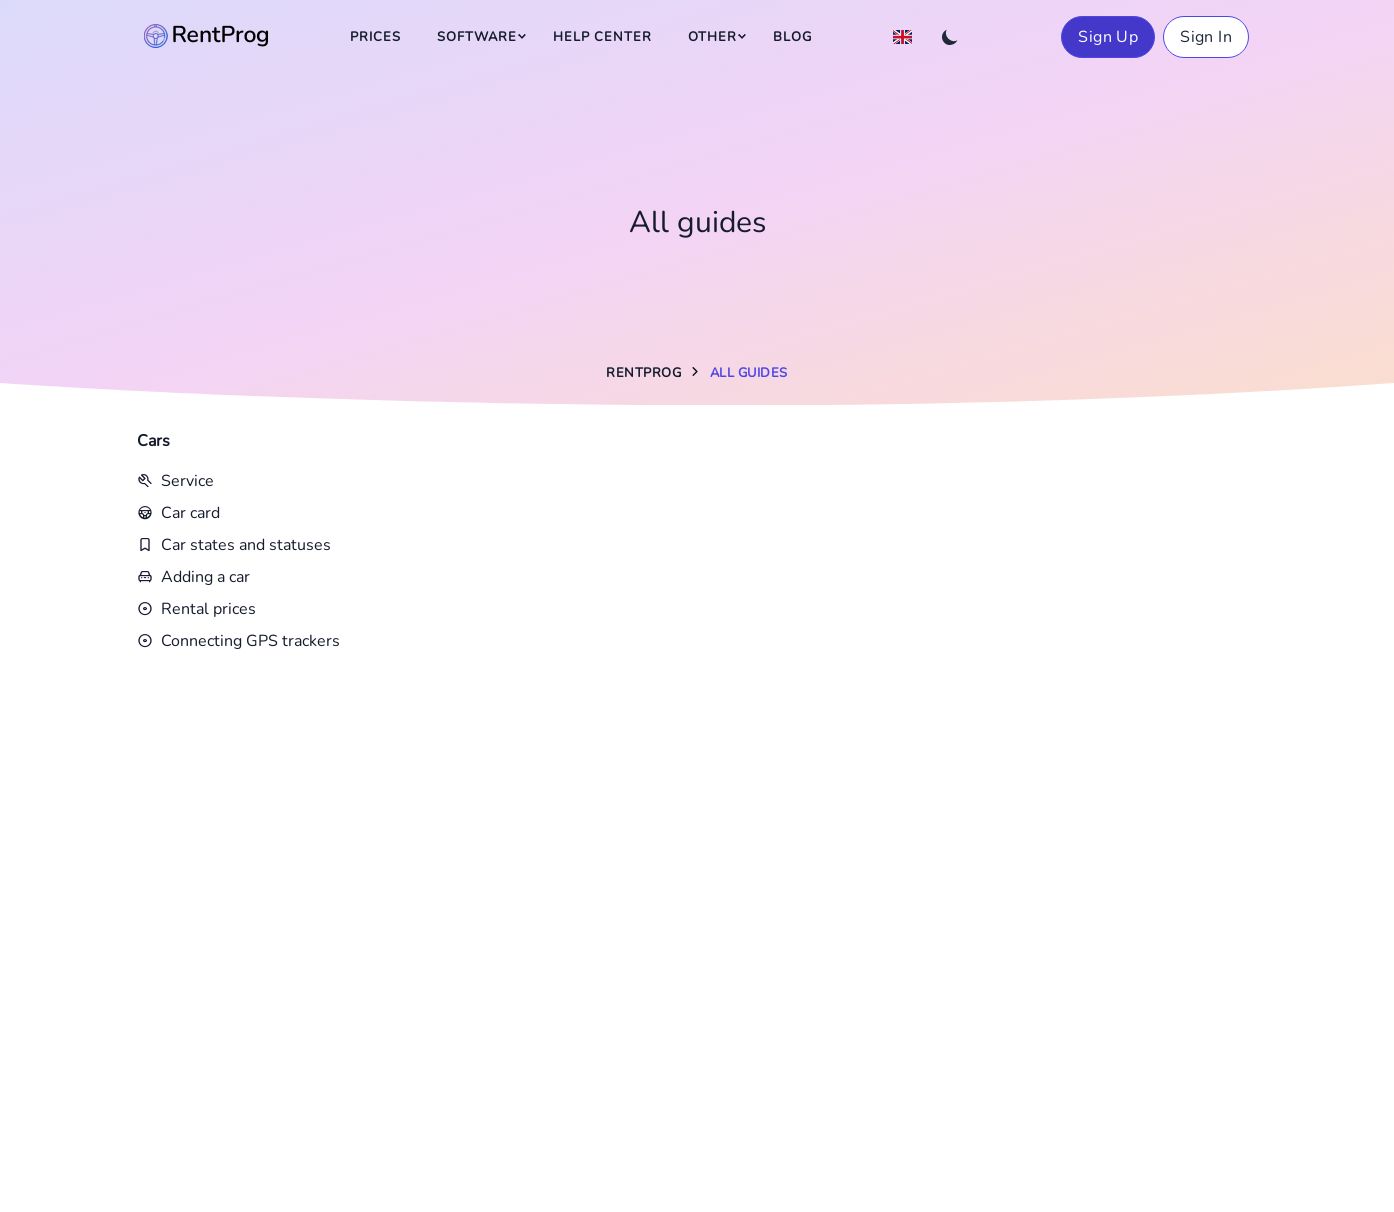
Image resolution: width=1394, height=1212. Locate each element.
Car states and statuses (234, 545)
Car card (178, 513)
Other (712, 37)
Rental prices (196, 609)
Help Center (602, 37)
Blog (792, 37)
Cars (153, 441)
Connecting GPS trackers (238, 641)
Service (175, 481)
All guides (749, 373)
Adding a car (193, 577)
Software (477, 37)
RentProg (643, 373)
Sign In (1206, 37)
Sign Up (1108, 37)
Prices (375, 37)
